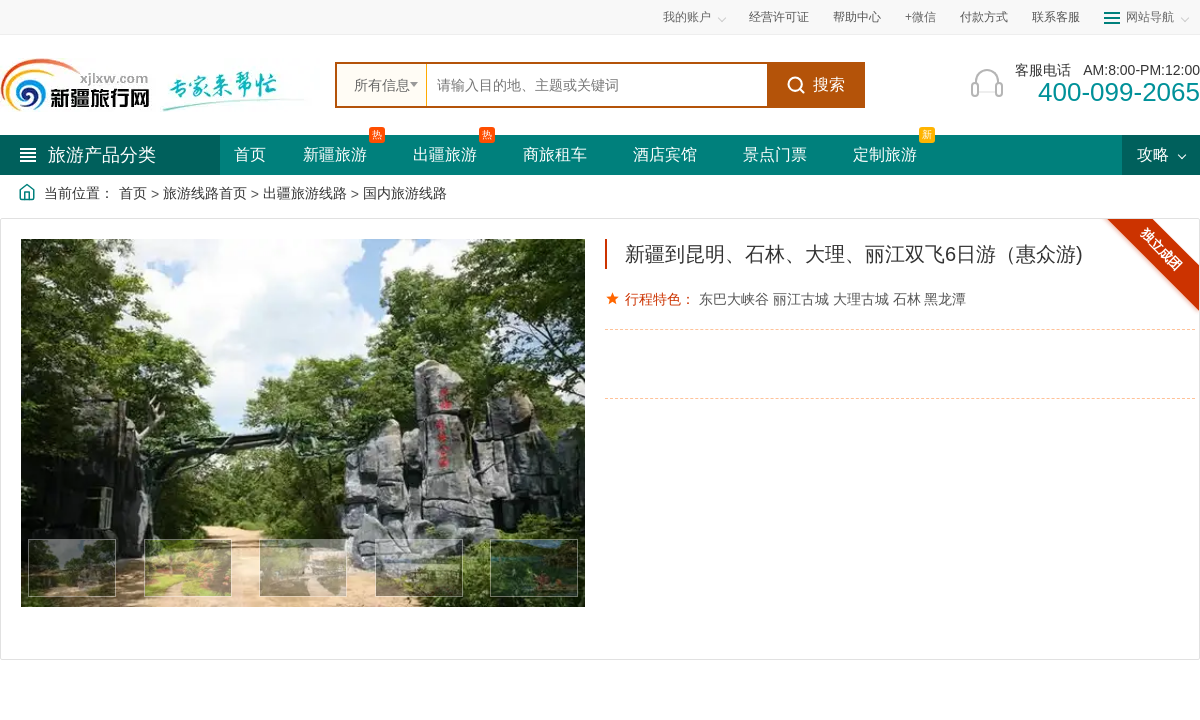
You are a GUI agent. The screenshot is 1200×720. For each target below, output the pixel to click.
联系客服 (1056, 17)
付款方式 (984, 17)
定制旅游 (885, 154)
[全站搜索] (597, 85)
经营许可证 (779, 17)
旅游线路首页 (205, 193)
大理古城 (861, 299)
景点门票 (775, 154)
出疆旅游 (445, 154)
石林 (907, 299)
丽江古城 (801, 299)
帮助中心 (857, 17)
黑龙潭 (945, 299)
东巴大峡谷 (734, 299)
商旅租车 (555, 154)
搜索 (815, 85)
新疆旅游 (335, 154)
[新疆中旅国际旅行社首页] (160, 85)
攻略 (1161, 154)
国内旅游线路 (405, 193)
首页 (250, 154)
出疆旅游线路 (305, 193)
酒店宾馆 (665, 154)
